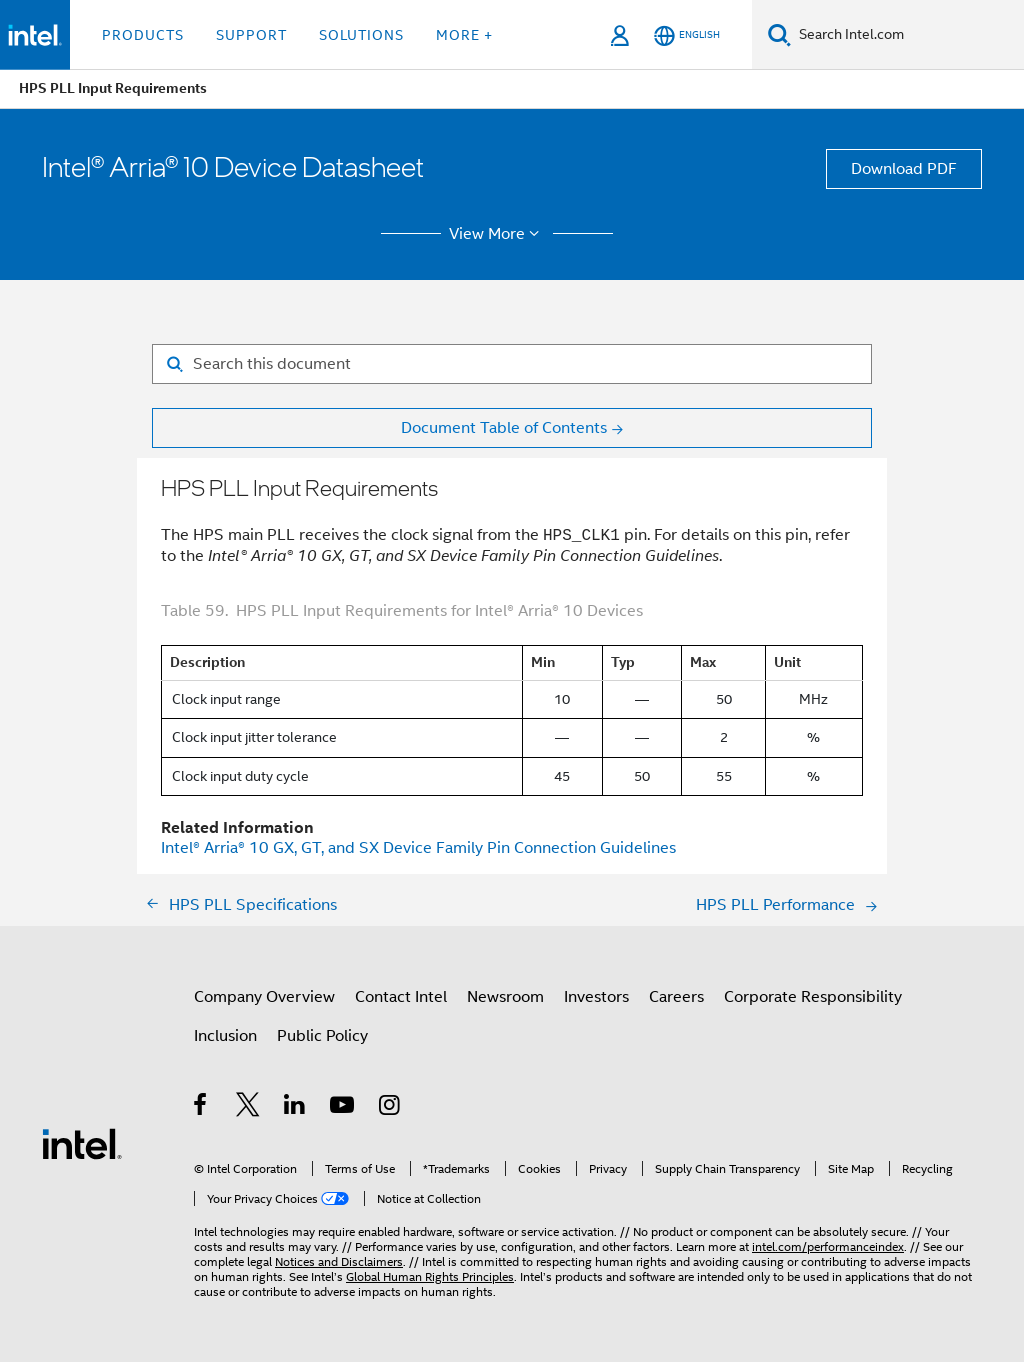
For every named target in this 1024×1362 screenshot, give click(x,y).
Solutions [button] (361, 35)
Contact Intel (401, 997)
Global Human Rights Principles (430, 1276)
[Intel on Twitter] (248, 1108)
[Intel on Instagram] (390, 1108)
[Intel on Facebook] (201, 1108)
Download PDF (904, 169)
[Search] (779, 34)
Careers (676, 997)
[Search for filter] (512, 364)
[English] (687, 35)
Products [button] (143, 35)
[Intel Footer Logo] (82, 1143)
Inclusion (225, 1036)
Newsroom (505, 997)
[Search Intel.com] (907, 35)
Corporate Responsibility (813, 997)
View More (497, 234)
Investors (596, 997)
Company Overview (264, 997)
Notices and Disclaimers (339, 1261)
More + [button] (464, 35)
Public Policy (322, 1036)
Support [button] (251, 35)
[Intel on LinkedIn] (295, 1108)
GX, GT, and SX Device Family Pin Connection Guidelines (418, 848)
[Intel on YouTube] (343, 1108)
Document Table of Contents (504, 428)
